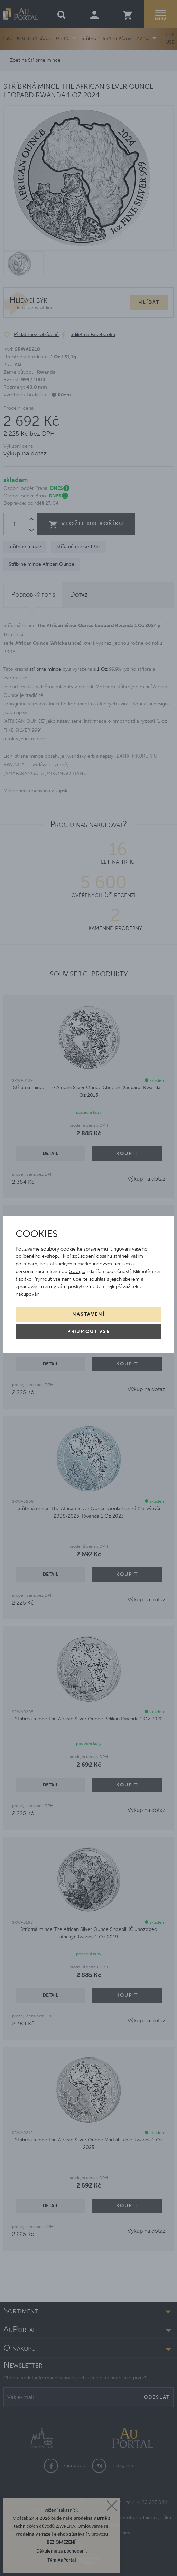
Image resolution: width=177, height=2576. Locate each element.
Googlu (77, 1271)
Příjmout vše (88, 1331)
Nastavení (88, 1314)
